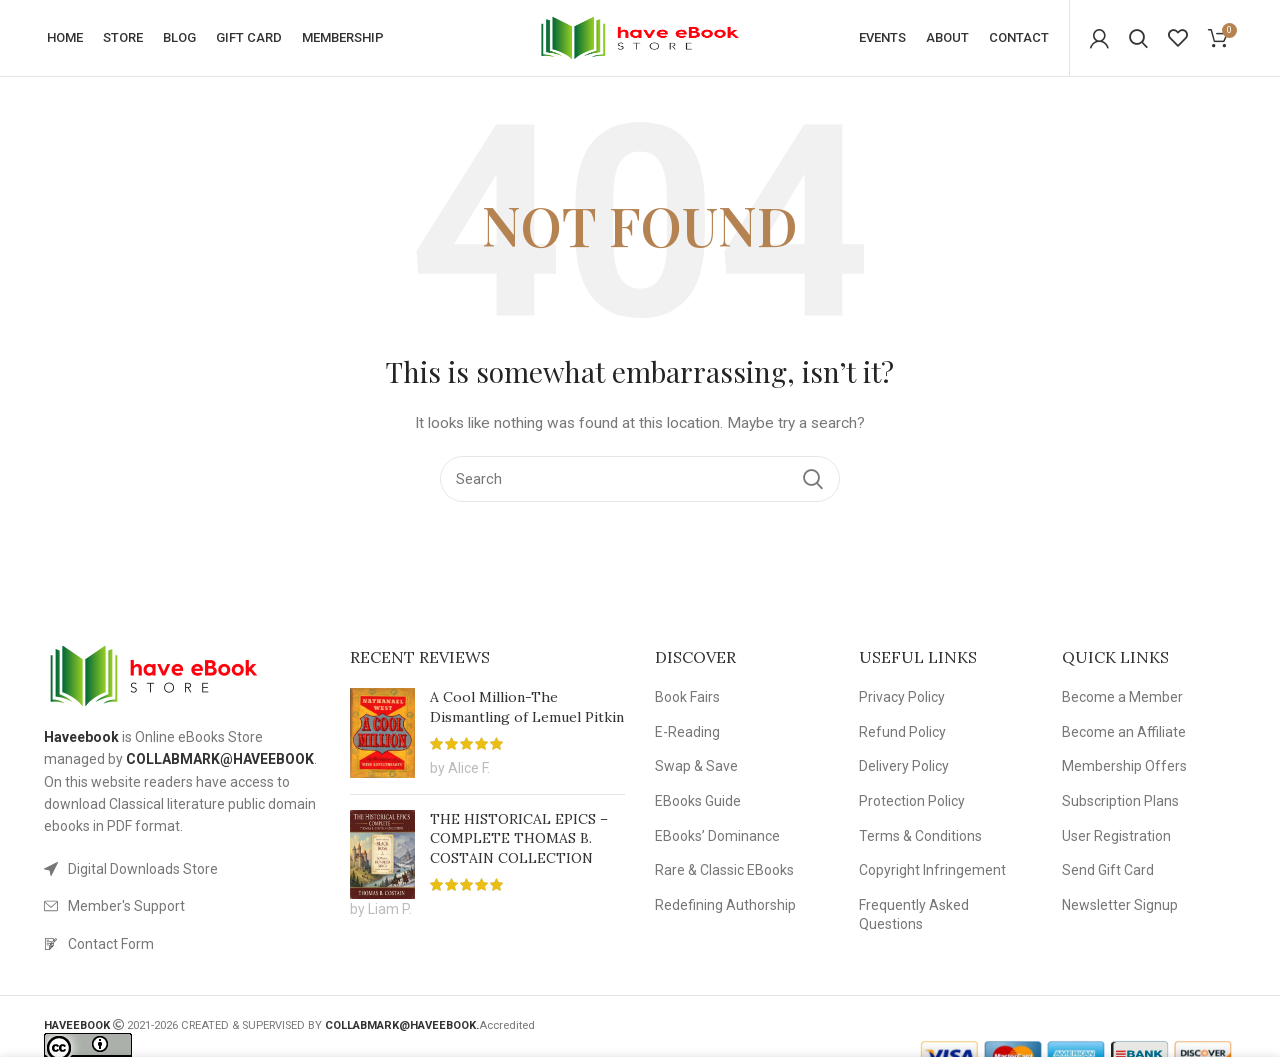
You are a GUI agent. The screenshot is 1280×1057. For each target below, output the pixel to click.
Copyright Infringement (932, 874)
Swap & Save (696, 770)
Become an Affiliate (1124, 735)
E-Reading (687, 735)
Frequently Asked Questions (914, 918)
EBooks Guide (698, 805)
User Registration (1116, 839)
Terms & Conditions (920, 839)
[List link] (182, 872)
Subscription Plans (1120, 805)
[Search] (1138, 40)
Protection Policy (912, 805)
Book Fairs (687, 701)
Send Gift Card (1108, 874)
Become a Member (1122, 701)
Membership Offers (1124, 770)
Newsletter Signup (1120, 908)
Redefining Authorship (725, 908)
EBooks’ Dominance (717, 839)
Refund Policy (902, 735)
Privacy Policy (902, 701)
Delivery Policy (904, 770)
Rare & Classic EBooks (724, 874)
